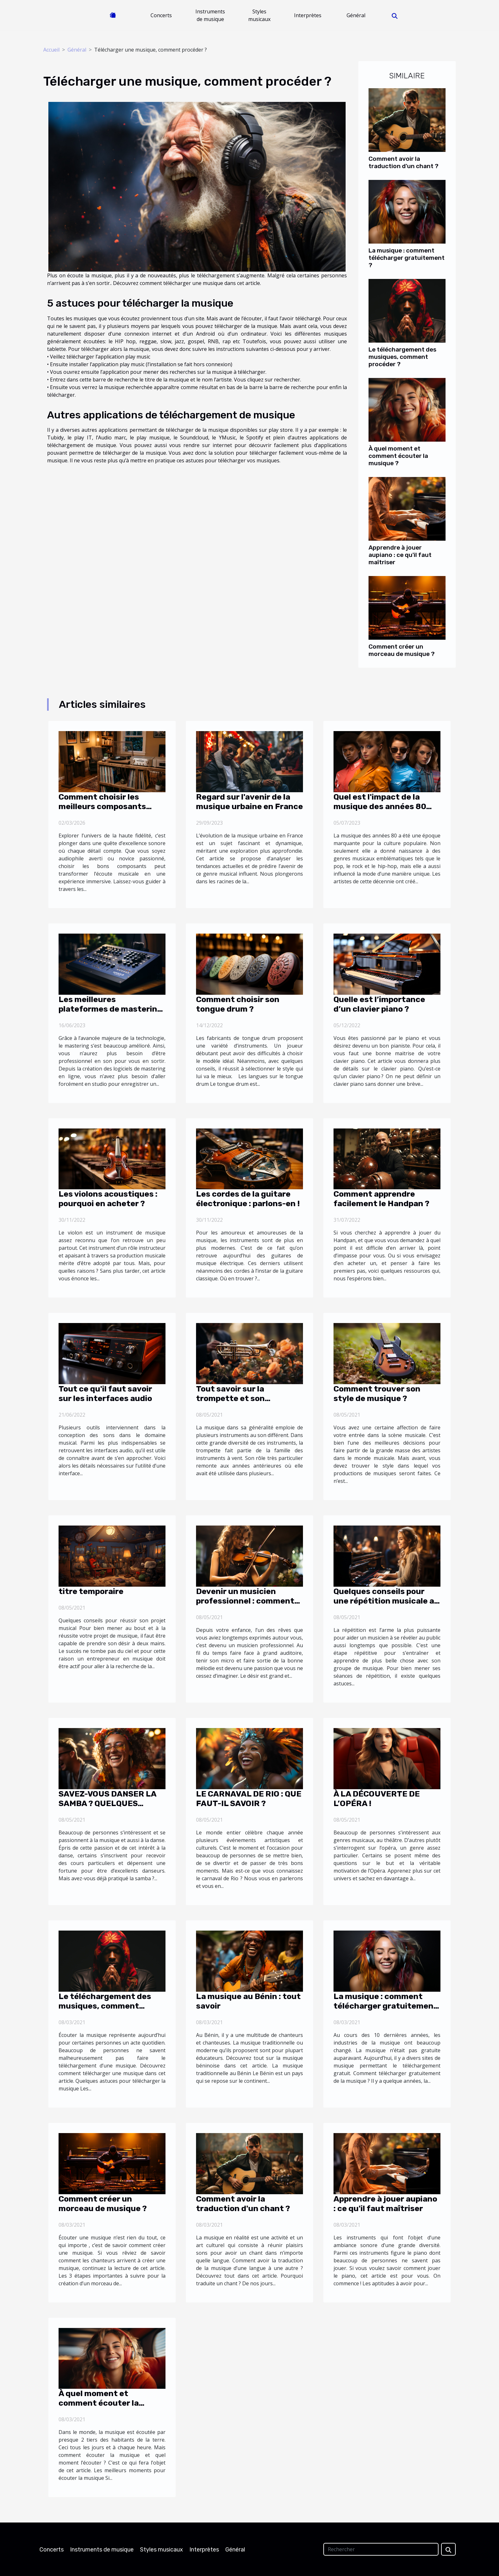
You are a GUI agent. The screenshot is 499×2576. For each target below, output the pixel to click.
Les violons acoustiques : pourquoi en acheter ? (108, 1198)
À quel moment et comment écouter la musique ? (398, 456)
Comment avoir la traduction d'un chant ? (404, 162)
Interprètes (307, 15)
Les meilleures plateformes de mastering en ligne (110, 1009)
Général (356, 15)
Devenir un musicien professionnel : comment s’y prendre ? (245, 1601)
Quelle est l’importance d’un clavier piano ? (379, 1004)
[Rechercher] (381, 2549)
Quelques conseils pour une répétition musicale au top (386, 1601)
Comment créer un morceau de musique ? (402, 650)
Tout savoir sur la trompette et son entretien (230, 1398)
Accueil (51, 49)
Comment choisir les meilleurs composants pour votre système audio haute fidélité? (109, 811)
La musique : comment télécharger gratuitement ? (407, 258)
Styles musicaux (259, 15)
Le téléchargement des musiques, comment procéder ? (402, 357)
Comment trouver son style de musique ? (377, 1393)
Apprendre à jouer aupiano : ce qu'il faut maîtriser (400, 555)
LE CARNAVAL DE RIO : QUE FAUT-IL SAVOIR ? (248, 1798)
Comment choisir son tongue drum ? (237, 1004)
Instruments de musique (210, 15)
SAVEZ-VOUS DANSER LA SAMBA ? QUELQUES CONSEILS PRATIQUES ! (107, 1803)
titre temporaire (91, 1591)
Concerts (161, 15)
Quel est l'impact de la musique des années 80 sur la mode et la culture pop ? (381, 811)
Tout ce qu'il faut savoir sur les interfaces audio (105, 1393)
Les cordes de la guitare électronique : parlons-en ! (248, 1198)
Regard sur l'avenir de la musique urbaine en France (249, 801)
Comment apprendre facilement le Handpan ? (381, 1198)
